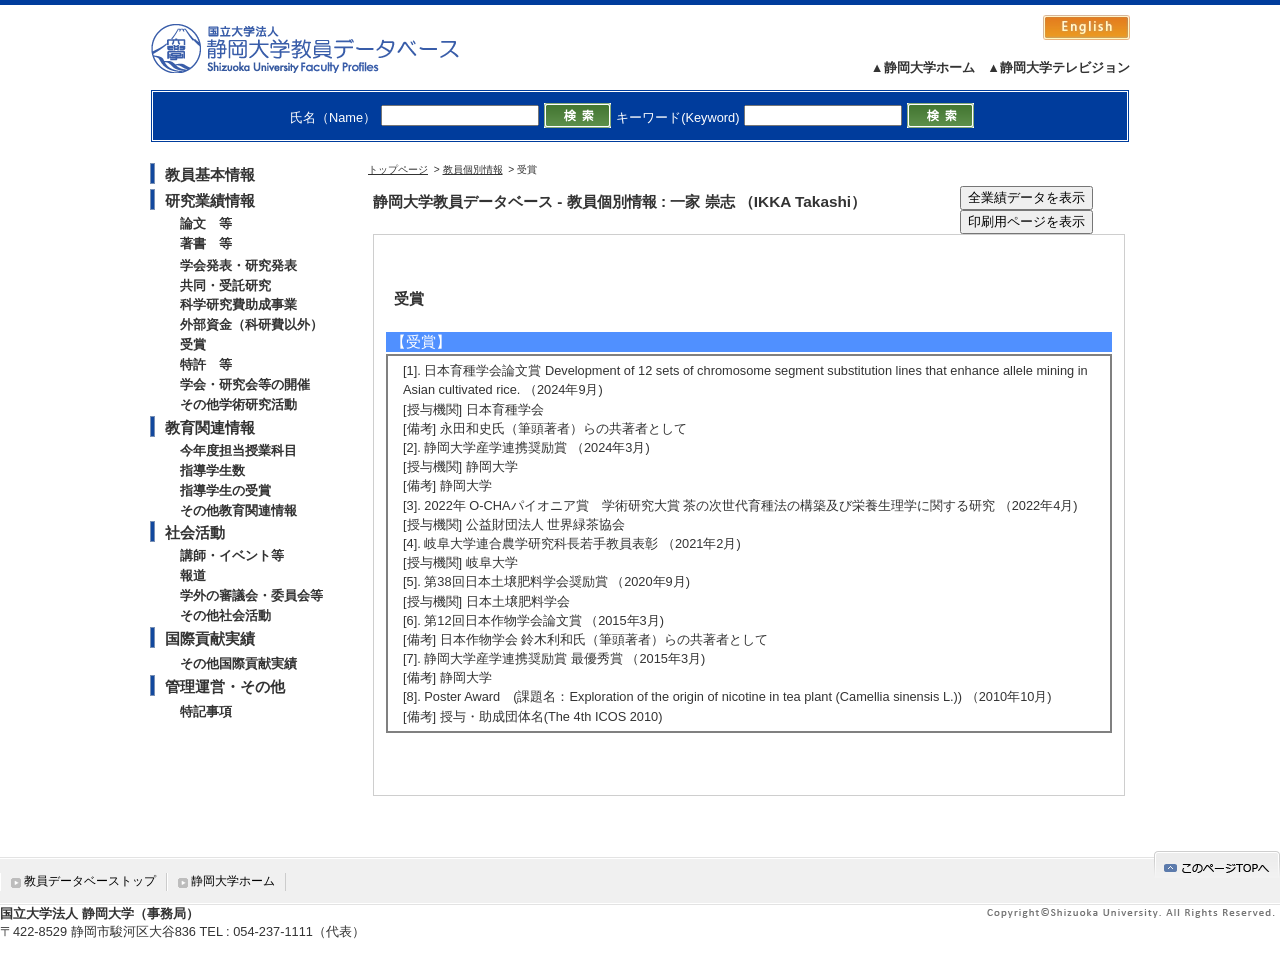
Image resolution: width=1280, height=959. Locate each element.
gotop (1217, 864)
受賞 (193, 344)
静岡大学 (325, 48)
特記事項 (206, 711)
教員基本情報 (210, 174)
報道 (193, 575)
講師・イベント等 (232, 555)
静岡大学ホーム (233, 881)
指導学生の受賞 (225, 490)
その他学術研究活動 (238, 404)
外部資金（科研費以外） (251, 324)
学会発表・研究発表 (238, 265)
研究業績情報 (210, 200)
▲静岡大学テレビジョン (1058, 67)
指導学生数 (212, 470)
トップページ (398, 169)
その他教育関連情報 (238, 510)
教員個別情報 (473, 169)
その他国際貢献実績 (238, 663)
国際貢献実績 (210, 638)
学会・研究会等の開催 (245, 384)
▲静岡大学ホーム (923, 67)
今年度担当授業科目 (238, 450)
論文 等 (206, 223)
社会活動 (195, 532)
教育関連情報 (210, 427)
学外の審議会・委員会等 (251, 595)
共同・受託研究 (225, 285)
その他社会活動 (225, 615)
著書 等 (206, 243)
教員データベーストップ (90, 881)
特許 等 (206, 364)
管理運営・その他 (225, 686)
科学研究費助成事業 (238, 304)
